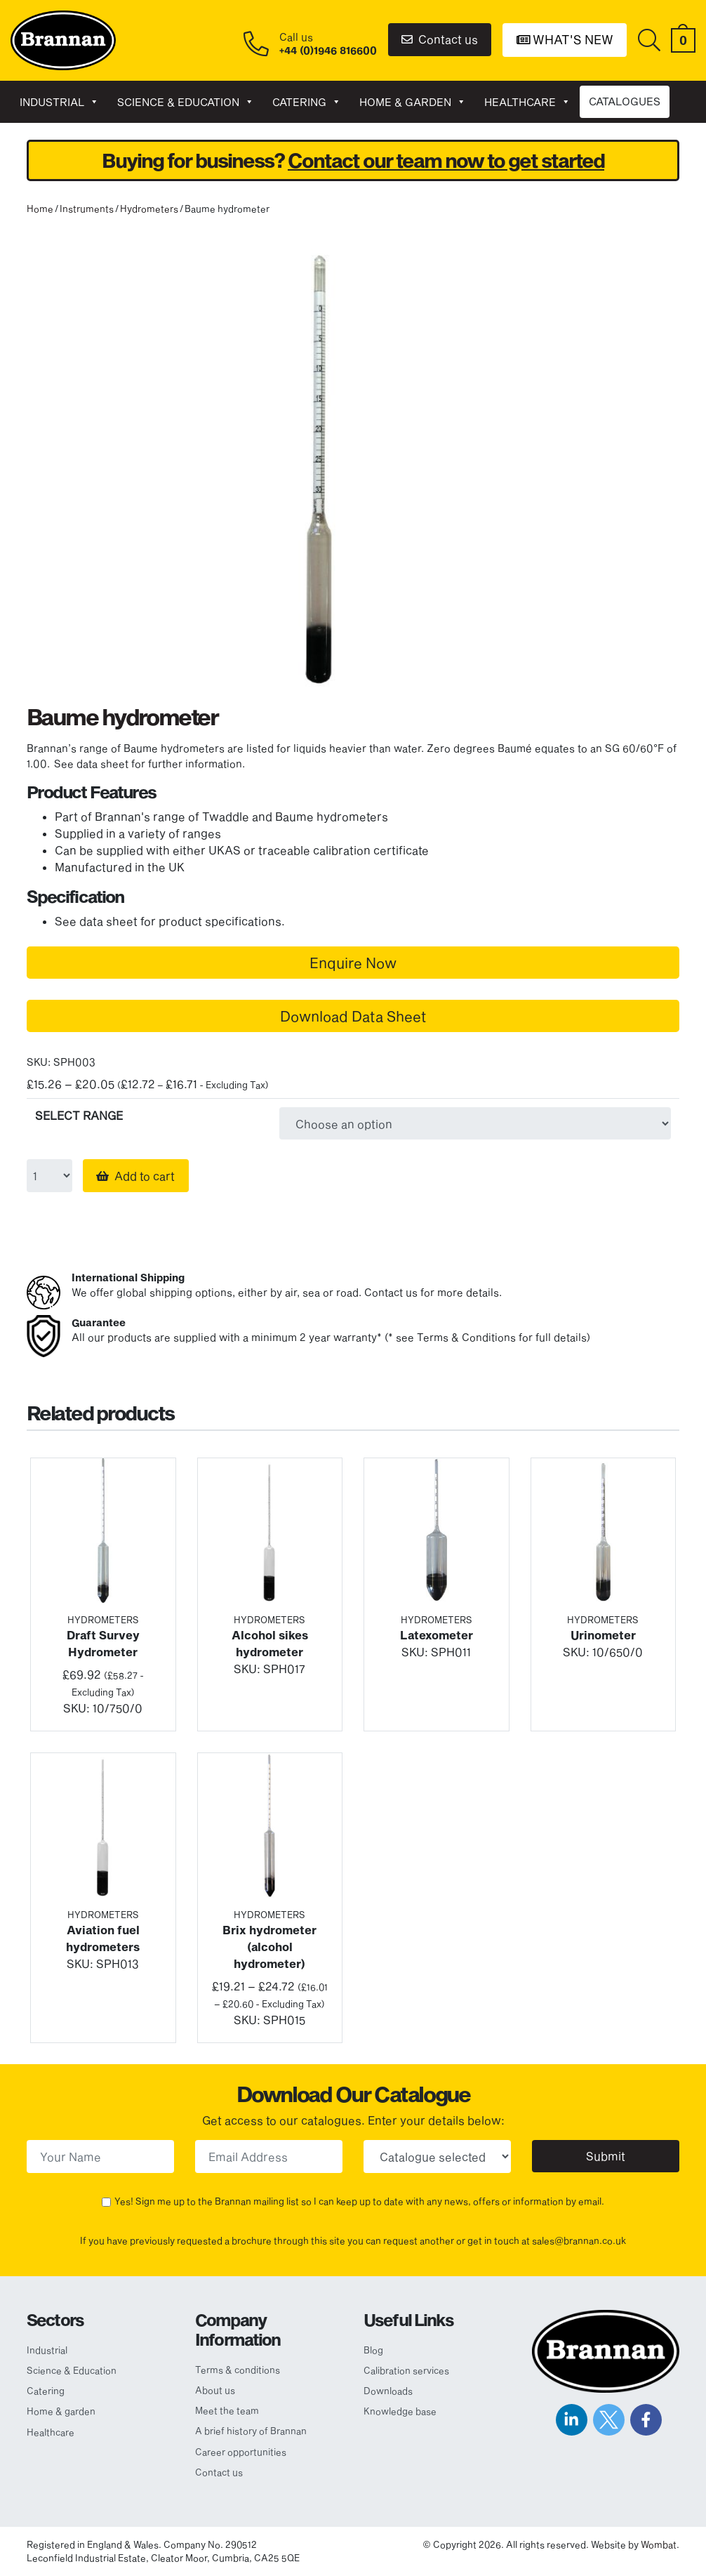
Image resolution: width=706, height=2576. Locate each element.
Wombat (659, 2544)
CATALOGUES (624, 101)
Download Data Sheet (353, 1016)
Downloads (388, 2390)
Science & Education (185, 101)
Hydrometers (149, 208)
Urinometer (603, 1635)
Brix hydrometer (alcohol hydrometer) (269, 1946)
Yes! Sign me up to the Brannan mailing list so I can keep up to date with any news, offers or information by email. (359, 2201)
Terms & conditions (237, 2369)
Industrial (59, 101)
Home (40, 208)
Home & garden (412, 101)
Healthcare (527, 101)
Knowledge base (400, 2411)
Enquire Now (353, 962)
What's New (565, 39)
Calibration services (406, 2370)
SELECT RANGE (79, 1115)
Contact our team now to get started (446, 160)
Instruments (87, 208)
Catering (306, 101)
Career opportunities (240, 2451)
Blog (373, 2350)
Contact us (439, 39)
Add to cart (144, 1175)
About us (215, 2390)
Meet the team (227, 2410)
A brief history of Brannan (251, 2430)
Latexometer (436, 1635)
